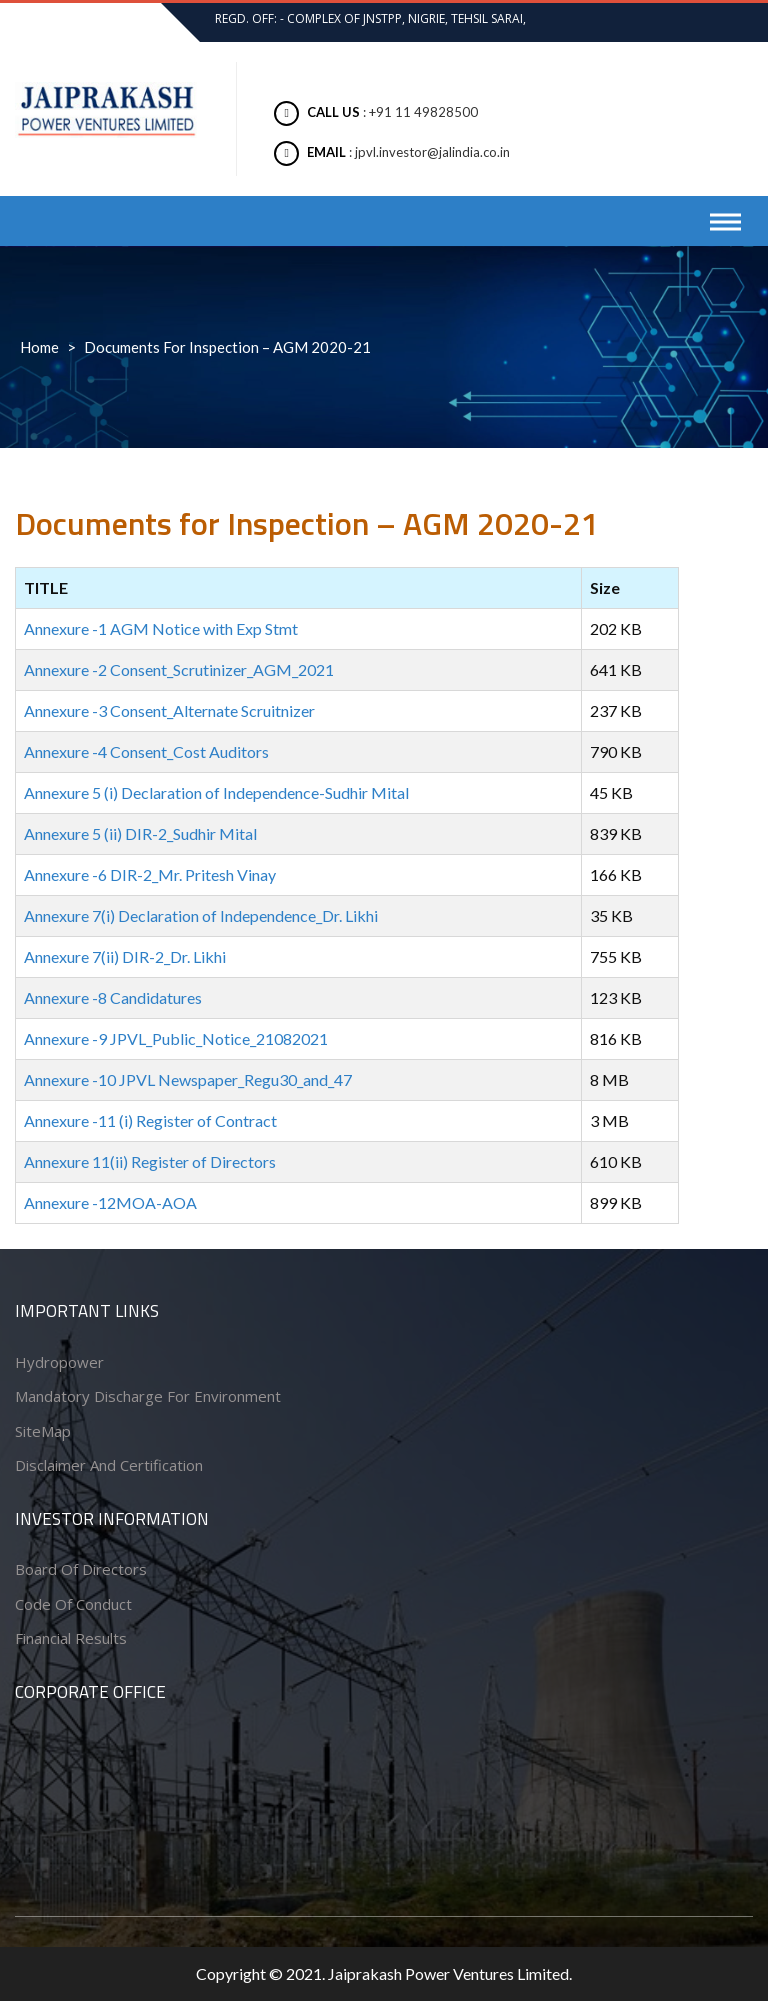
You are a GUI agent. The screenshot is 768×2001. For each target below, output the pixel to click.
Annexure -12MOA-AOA (110, 1202)
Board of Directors (81, 1569)
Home (39, 347)
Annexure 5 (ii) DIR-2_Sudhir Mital (140, 833)
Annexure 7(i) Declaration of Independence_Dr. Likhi (201, 915)
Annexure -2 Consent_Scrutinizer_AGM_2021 (179, 669)
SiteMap (43, 1431)
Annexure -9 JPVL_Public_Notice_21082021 (176, 1038)
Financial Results (71, 1638)
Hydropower (59, 1362)
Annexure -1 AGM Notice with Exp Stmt (161, 628)
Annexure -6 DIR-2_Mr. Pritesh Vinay (150, 874)
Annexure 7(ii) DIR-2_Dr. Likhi (125, 956)
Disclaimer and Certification (109, 1465)
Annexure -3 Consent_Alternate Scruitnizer (169, 710)
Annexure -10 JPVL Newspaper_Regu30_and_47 (188, 1079)
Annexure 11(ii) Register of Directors (150, 1161)
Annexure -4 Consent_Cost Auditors (146, 751)
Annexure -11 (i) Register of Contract (150, 1120)
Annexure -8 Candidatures (113, 997)
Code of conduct (73, 1604)
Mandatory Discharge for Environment (148, 1396)
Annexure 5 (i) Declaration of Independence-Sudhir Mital (216, 792)
